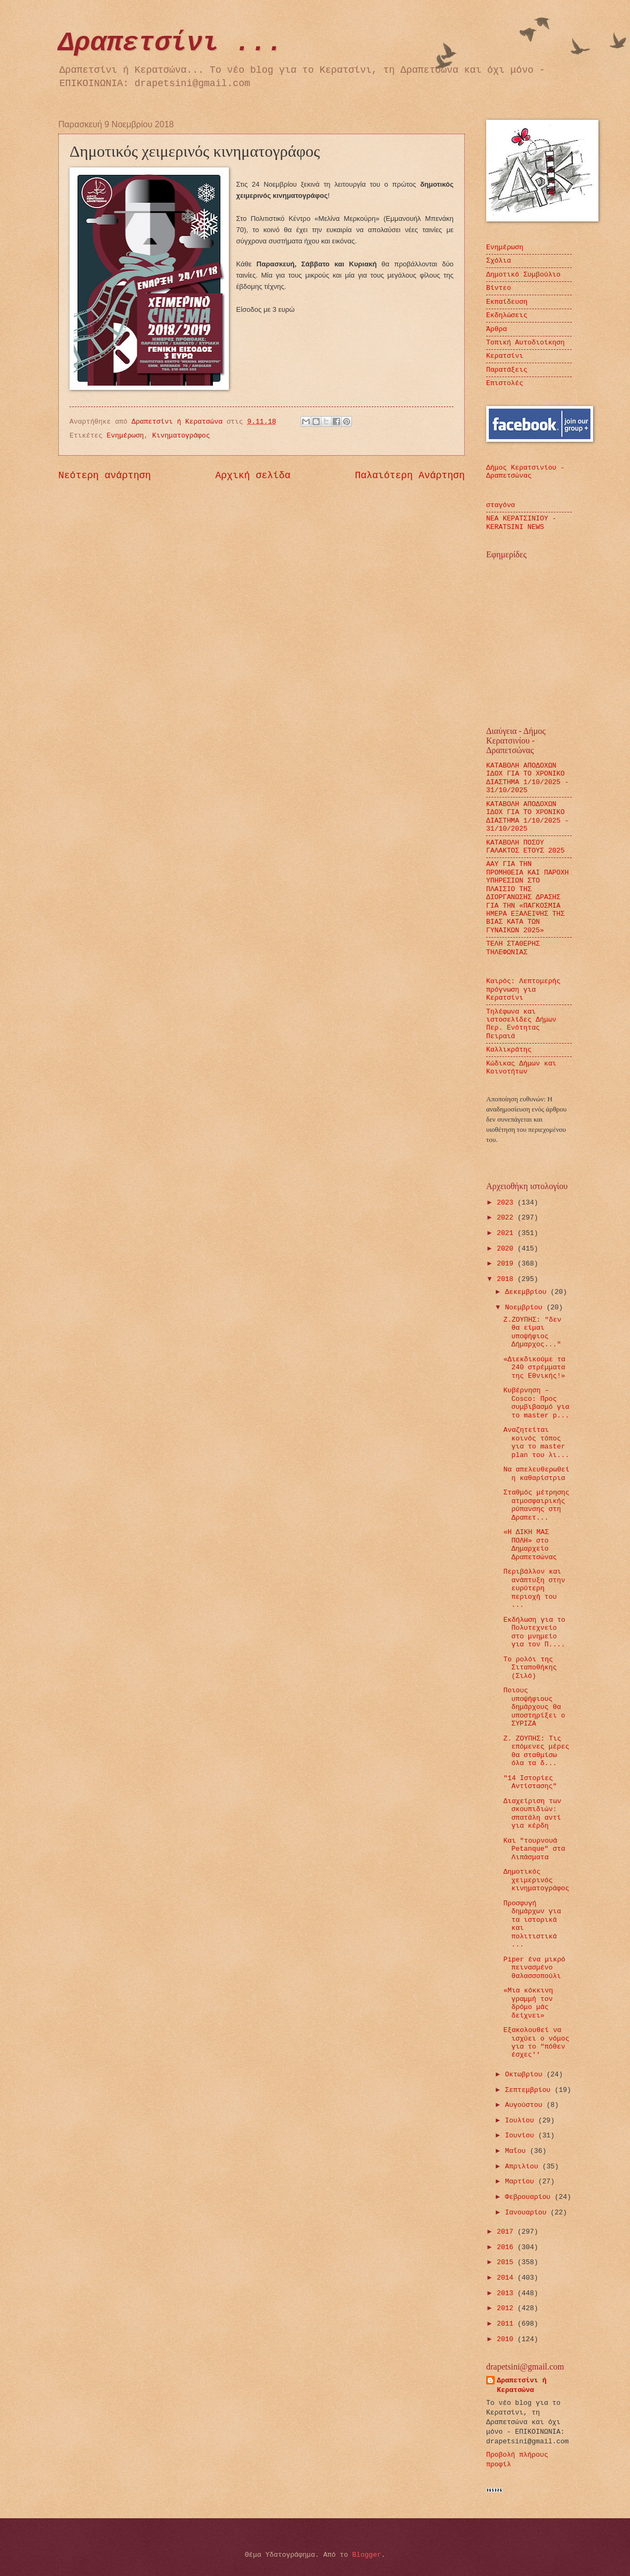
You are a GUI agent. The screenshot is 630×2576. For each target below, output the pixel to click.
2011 (507, 2324)
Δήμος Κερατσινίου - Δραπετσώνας (525, 472)
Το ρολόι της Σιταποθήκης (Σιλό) (530, 1667)
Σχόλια (498, 261)
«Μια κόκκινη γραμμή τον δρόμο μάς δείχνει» (528, 2003)
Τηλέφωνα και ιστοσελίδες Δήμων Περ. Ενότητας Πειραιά (521, 1024)
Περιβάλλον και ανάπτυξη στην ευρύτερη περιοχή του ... (534, 1588)
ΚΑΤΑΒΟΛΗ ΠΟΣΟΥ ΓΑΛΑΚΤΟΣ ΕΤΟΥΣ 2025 (525, 847)
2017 (507, 2232)
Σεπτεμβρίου (530, 2090)
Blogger (366, 2555)
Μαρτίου (521, 2182)
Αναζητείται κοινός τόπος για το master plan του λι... (536, 1442)
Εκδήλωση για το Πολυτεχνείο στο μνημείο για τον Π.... (534, 1632)
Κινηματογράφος (181, 436)
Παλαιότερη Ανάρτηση (410, 475)
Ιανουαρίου (527, 2213)
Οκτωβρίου (525, 2075)
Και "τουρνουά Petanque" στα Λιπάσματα (534, 1849)
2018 (507, 1279)
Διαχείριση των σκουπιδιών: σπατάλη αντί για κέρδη (532, 1813)
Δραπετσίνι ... (170, 43)
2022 (507, 1218)
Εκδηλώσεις (506, 315)
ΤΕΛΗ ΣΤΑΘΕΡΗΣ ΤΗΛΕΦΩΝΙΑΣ (513, 948)
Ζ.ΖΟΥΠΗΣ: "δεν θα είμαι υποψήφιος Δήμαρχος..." (532, 1332)
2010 (507, 2339)
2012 (507, 2308)
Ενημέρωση (125, 436)
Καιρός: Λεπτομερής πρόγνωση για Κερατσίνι (523, 989)
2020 (507, 1249)
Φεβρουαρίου (530, 2197)
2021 (507, 1233)
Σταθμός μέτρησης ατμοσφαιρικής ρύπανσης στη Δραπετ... (536, 1505)
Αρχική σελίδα (253, 475)
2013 (507, 2293)
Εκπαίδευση (506, 302)
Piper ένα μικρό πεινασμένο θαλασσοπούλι (534, 1968)
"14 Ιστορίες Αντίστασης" (530, 1782)
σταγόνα (500, 505)
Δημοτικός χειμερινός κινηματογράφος (536, 1880)
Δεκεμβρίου (527, 1292)
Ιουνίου (521, 2136)
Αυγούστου (525, 2105)
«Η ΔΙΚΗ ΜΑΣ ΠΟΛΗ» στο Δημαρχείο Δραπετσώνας (530, 1544)
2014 (507, 2278)
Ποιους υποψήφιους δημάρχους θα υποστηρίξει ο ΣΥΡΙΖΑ (534, 1707)
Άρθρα (496, 329)
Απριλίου (523, 2167)
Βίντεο (498, 288)
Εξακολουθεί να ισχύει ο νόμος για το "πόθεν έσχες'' (536, 2042)
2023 (507, 1203)
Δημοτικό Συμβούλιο (523, 275)
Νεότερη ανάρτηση (104, 475)
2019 (507, 1264)
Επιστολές (505, 383)
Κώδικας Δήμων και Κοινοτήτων (521, 1068)
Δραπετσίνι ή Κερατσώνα (522, 2385)
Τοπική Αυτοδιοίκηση (525, 343)
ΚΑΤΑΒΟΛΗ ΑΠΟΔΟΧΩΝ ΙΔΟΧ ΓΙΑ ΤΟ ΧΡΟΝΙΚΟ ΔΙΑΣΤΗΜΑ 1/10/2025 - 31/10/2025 (527, 778)
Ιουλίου (521, 2121)
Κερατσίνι (505, 356)
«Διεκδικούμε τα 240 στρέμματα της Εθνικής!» (534, 1367)
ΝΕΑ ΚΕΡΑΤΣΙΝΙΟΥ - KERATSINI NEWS (521, 523)
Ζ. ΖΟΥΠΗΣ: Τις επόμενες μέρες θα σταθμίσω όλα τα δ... (536, 1751)
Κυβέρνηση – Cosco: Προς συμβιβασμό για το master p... (536, 1402)
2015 (507, 2262)
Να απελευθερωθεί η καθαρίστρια (536, 1474)
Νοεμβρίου (525, 1308)
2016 (507, 2247)
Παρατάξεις (506, 370)
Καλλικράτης (509, 1050)
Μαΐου (517, 2151)
